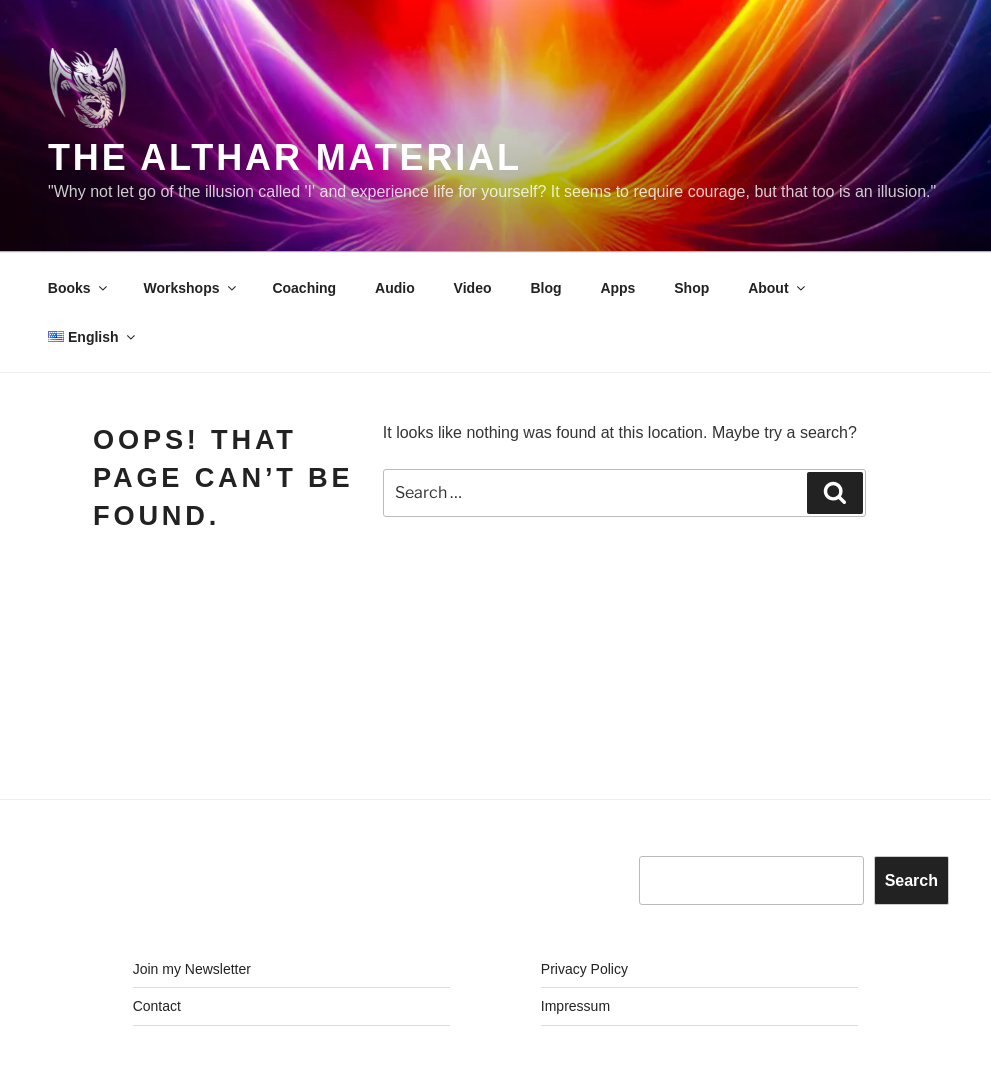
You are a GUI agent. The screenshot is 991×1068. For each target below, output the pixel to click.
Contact (157, 1006)
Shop (691, 288)
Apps (617, 288)
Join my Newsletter (192, 969)
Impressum (575, 1006)
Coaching (304, 288)
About (777, 288)
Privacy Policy (584, 969)
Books (79, 288)
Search (911, 880)
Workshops (191, 288)
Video (473, 288)
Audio (395, 288)
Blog (545, 288)
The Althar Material (285, 157)
